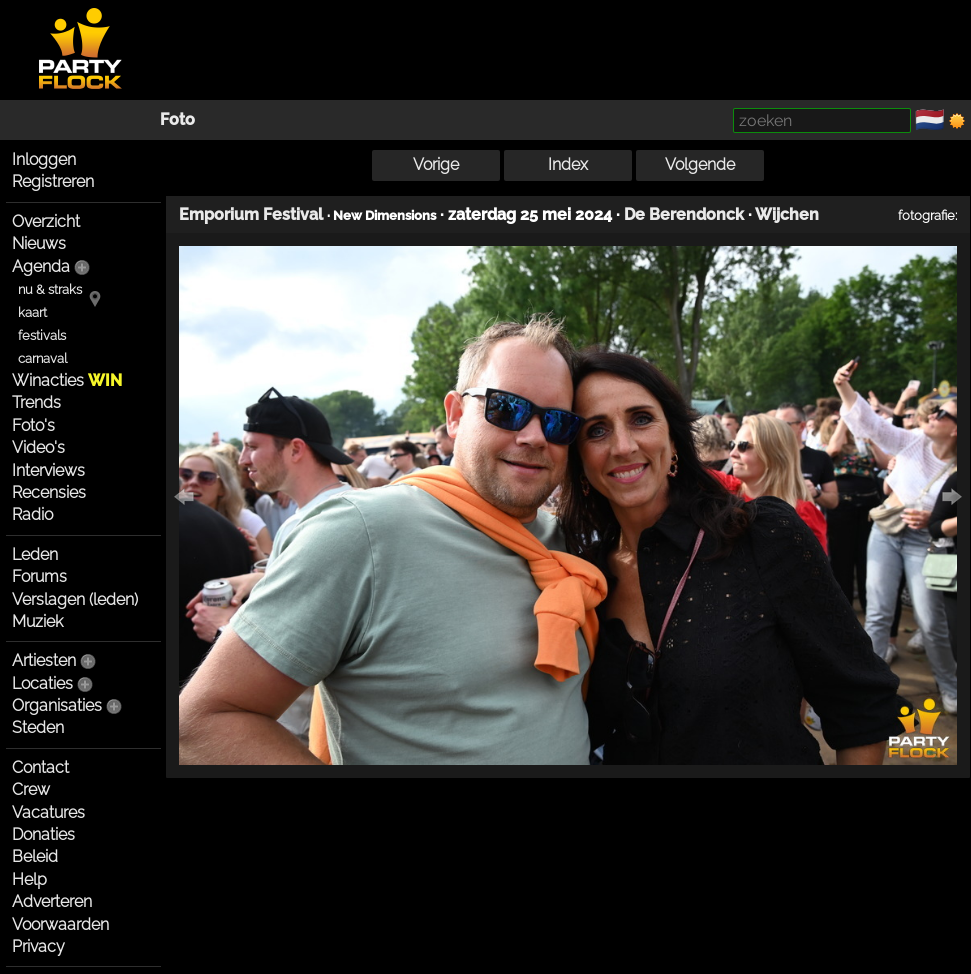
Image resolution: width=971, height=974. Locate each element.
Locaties (42, 683)
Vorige (436, 164)
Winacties (67, 380)
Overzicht (46, 221)
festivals (42, 335)
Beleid (35, 856)
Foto (177, 119)
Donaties (43, 834)
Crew (31, 789)
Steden (38, 727)
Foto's (33, 425)
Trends (36, 402)
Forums (39, 576)
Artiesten (44, 660)
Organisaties (57, 705)
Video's (38, 447)
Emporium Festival (251, 214)
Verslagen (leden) (75, 599)
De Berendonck (684, 214)
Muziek (37, 621)
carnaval (42, 358)
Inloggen (44, 159)
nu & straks (50, 289)
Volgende (700, 164)
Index (568, 164)
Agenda (41, 266)
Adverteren (52, 901)
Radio (32, 514)
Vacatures (48, 812)
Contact (40, 767)
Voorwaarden (60, 924)
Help (29, 879)
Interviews (48, 470)
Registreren (53, 181)
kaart (32, 312)
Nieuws (39, 243)
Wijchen (787, 214)
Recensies (49, 492)
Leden (35, 554)
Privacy (38, 946)
